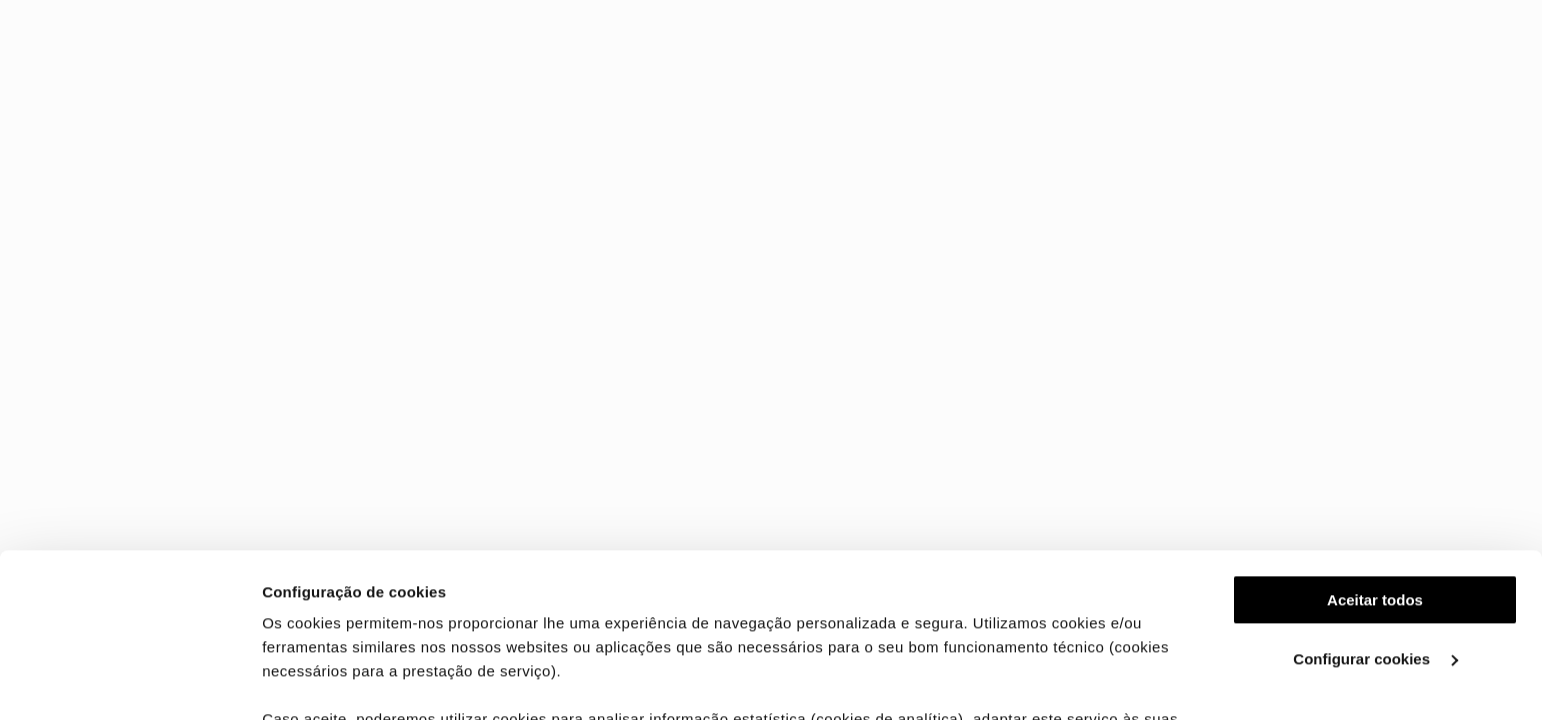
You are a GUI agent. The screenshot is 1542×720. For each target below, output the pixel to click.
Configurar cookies (1375, 495)
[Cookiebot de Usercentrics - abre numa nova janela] (129, 681)
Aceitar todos (1375, 436)
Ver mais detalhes (326, 680)
